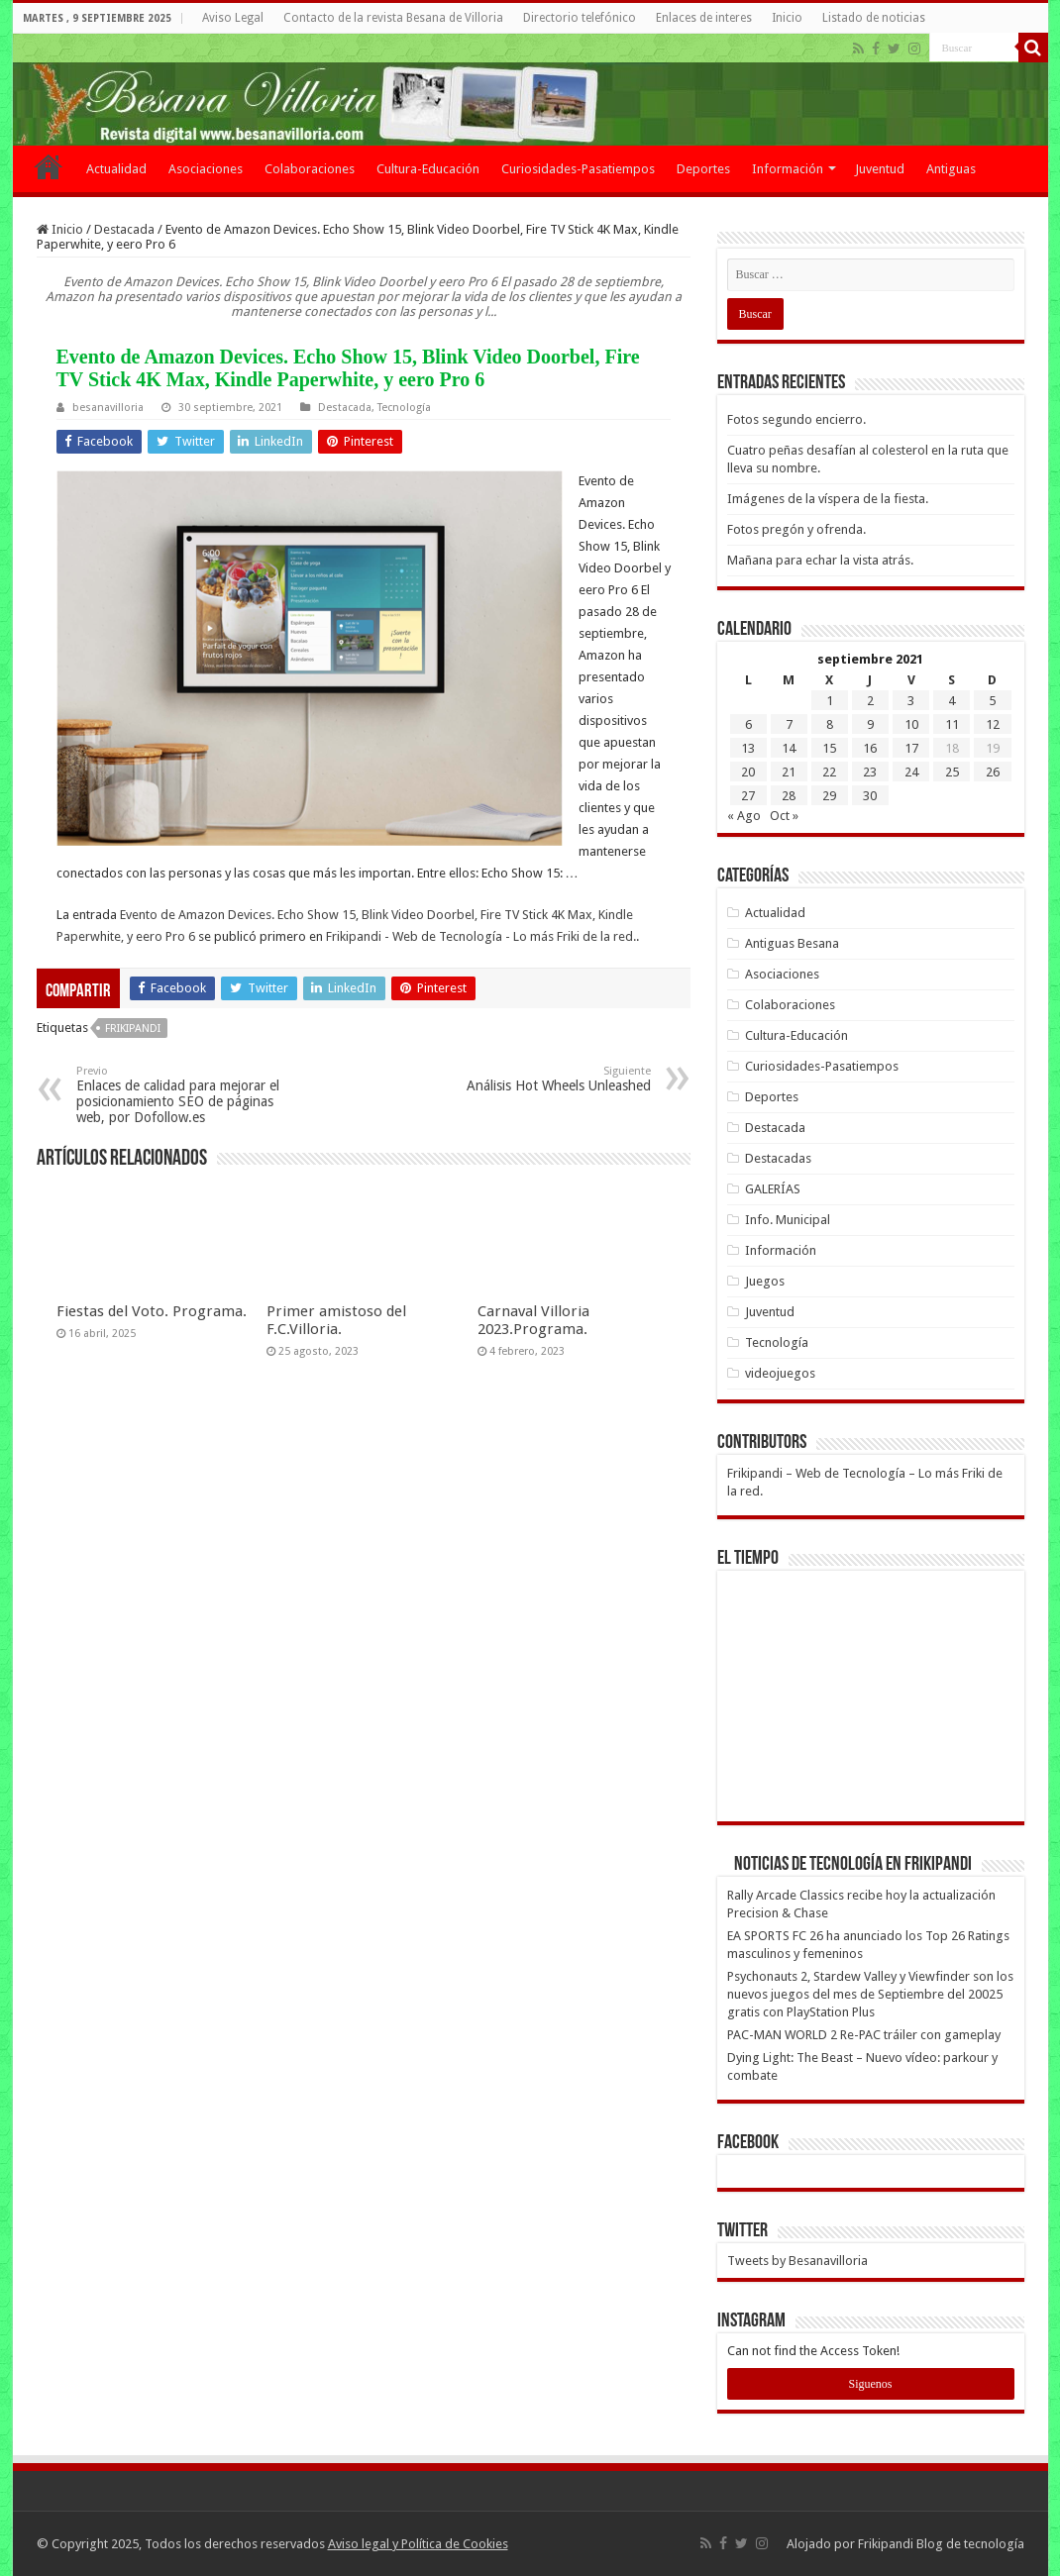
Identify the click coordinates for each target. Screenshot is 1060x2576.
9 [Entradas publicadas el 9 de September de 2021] (870, 724)
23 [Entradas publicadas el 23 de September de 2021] (870, 772)
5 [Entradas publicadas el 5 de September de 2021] (992, 700)
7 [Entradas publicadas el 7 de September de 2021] (789, 724)
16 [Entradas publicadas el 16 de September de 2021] (870, 748)
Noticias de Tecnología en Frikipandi (853, 1865)
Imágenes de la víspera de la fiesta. (827, 498)
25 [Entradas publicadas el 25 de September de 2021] (952, 772)
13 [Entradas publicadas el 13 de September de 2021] (748, 748)
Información (787, 168)
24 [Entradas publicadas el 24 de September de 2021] (911, 772)
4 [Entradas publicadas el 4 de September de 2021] (951, 700)
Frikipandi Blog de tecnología (941, 2543)
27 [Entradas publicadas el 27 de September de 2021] (748, 795)
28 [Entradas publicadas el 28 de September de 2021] (788, 795)
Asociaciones (205, 168)
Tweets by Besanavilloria (797, 2260)
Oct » (784, 815)
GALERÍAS (772, 1189)
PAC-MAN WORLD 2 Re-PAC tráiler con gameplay (864, 2034)
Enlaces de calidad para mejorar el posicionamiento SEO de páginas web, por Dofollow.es (177, 1095)
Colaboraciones (310, 168)
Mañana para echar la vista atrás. (820, 560)
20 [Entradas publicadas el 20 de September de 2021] (748, 772)
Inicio (787, 18)
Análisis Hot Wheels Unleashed (549, 1079)
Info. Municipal (787, 1219)
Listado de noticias (873, 18)
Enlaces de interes (704, 18)
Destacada (124, 229)
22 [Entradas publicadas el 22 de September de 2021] (829, 772)
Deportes (703, 168)
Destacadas (778, 1158)
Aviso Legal (233, 18)
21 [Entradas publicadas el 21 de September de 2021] (788, 772)
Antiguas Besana (792, 943)
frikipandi (132, 1028)
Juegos (765, 1281)
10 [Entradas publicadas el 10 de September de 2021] (911, 724)
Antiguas (951, 168)
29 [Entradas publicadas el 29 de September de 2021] (829, 795)
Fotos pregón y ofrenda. (796, 529)
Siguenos (870, 2384)
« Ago (744, 815)
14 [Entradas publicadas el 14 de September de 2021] (788, 748)
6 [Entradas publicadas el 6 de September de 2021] (748, 724)
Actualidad (116, 168)
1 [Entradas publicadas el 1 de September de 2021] (829, 700)
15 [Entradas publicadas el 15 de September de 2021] (829, 748)
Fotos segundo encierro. (796, 419)
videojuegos (780, 1373)
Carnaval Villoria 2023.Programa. (533, 1320)
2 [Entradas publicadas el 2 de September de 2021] (870, 700)
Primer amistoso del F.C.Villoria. (336, 1320)
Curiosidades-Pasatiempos (578, 168)
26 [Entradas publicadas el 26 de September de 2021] (993, 772)
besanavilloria (108, 407)
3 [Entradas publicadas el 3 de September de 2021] (910, 700)
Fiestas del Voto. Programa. (151, 1311)
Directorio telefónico (579, 18)
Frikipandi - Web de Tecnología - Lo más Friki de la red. (481, 936)
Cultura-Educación (427, 168)
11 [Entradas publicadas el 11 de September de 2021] (952, 724)
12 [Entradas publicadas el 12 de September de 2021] (993, 724)
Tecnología (404, 407)
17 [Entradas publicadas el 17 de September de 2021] (911, 748)
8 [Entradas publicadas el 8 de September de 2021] (829, 724)
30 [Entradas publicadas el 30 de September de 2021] (870, 795)
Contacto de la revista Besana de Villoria (393, 18)
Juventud (879, 168)
